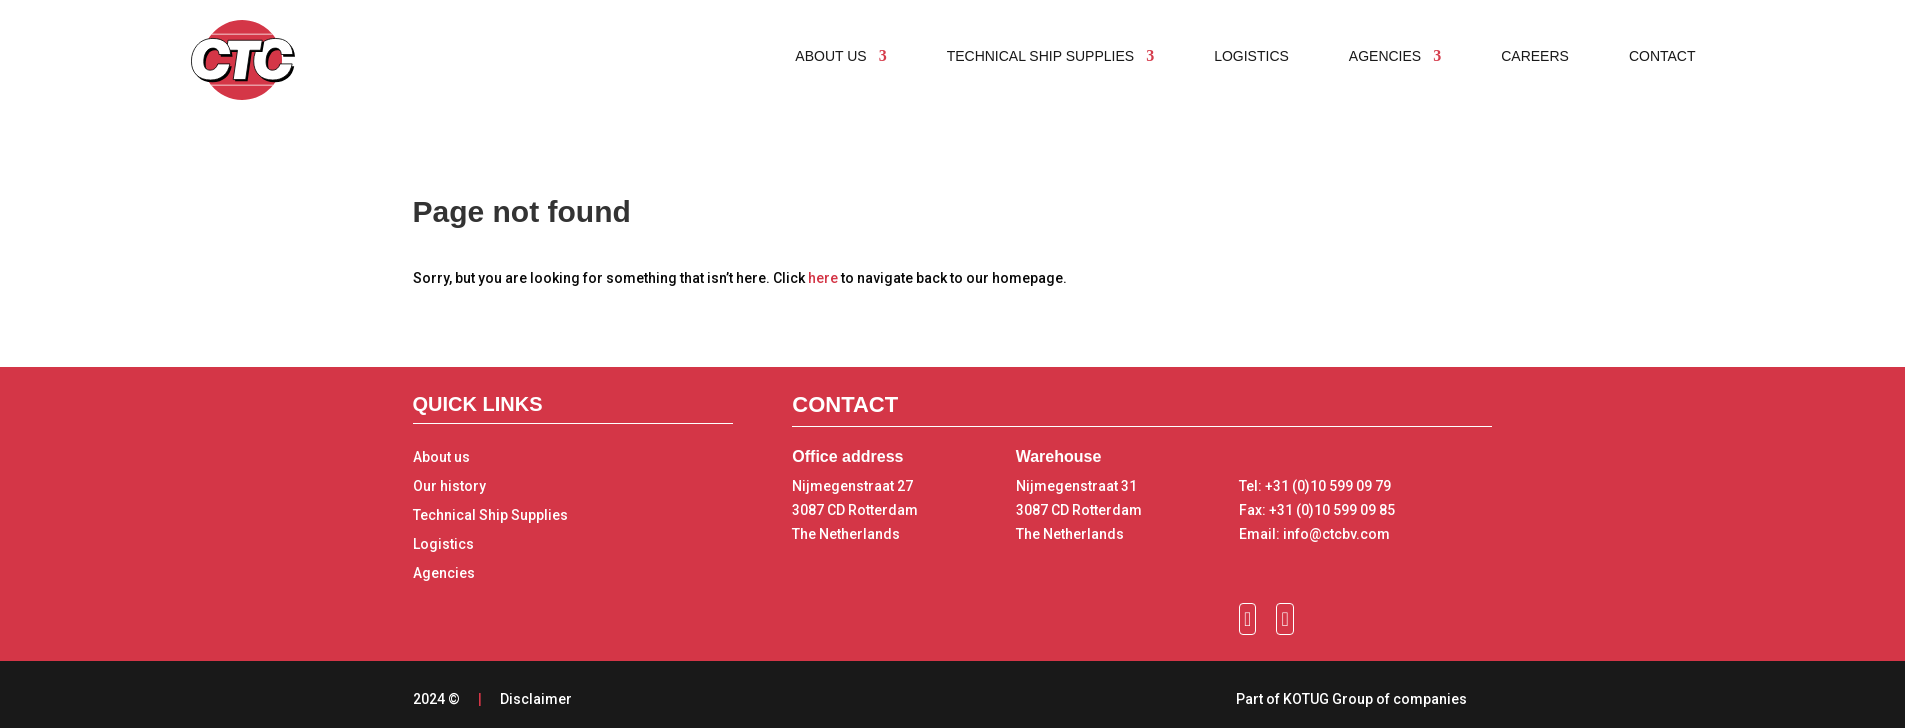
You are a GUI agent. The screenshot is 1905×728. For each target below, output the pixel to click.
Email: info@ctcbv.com (1314, 534)
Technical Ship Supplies (490, 515)
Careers (1535, 56)
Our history (449, 486)
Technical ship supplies (1041, 56)
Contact (1662, 56)
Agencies (1385, 56)
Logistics (1251, 56)
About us (830, 56)
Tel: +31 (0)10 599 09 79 (1315, 486)
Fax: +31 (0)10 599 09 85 (1317, 510)
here (823, 278)
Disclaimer (536, 699)
